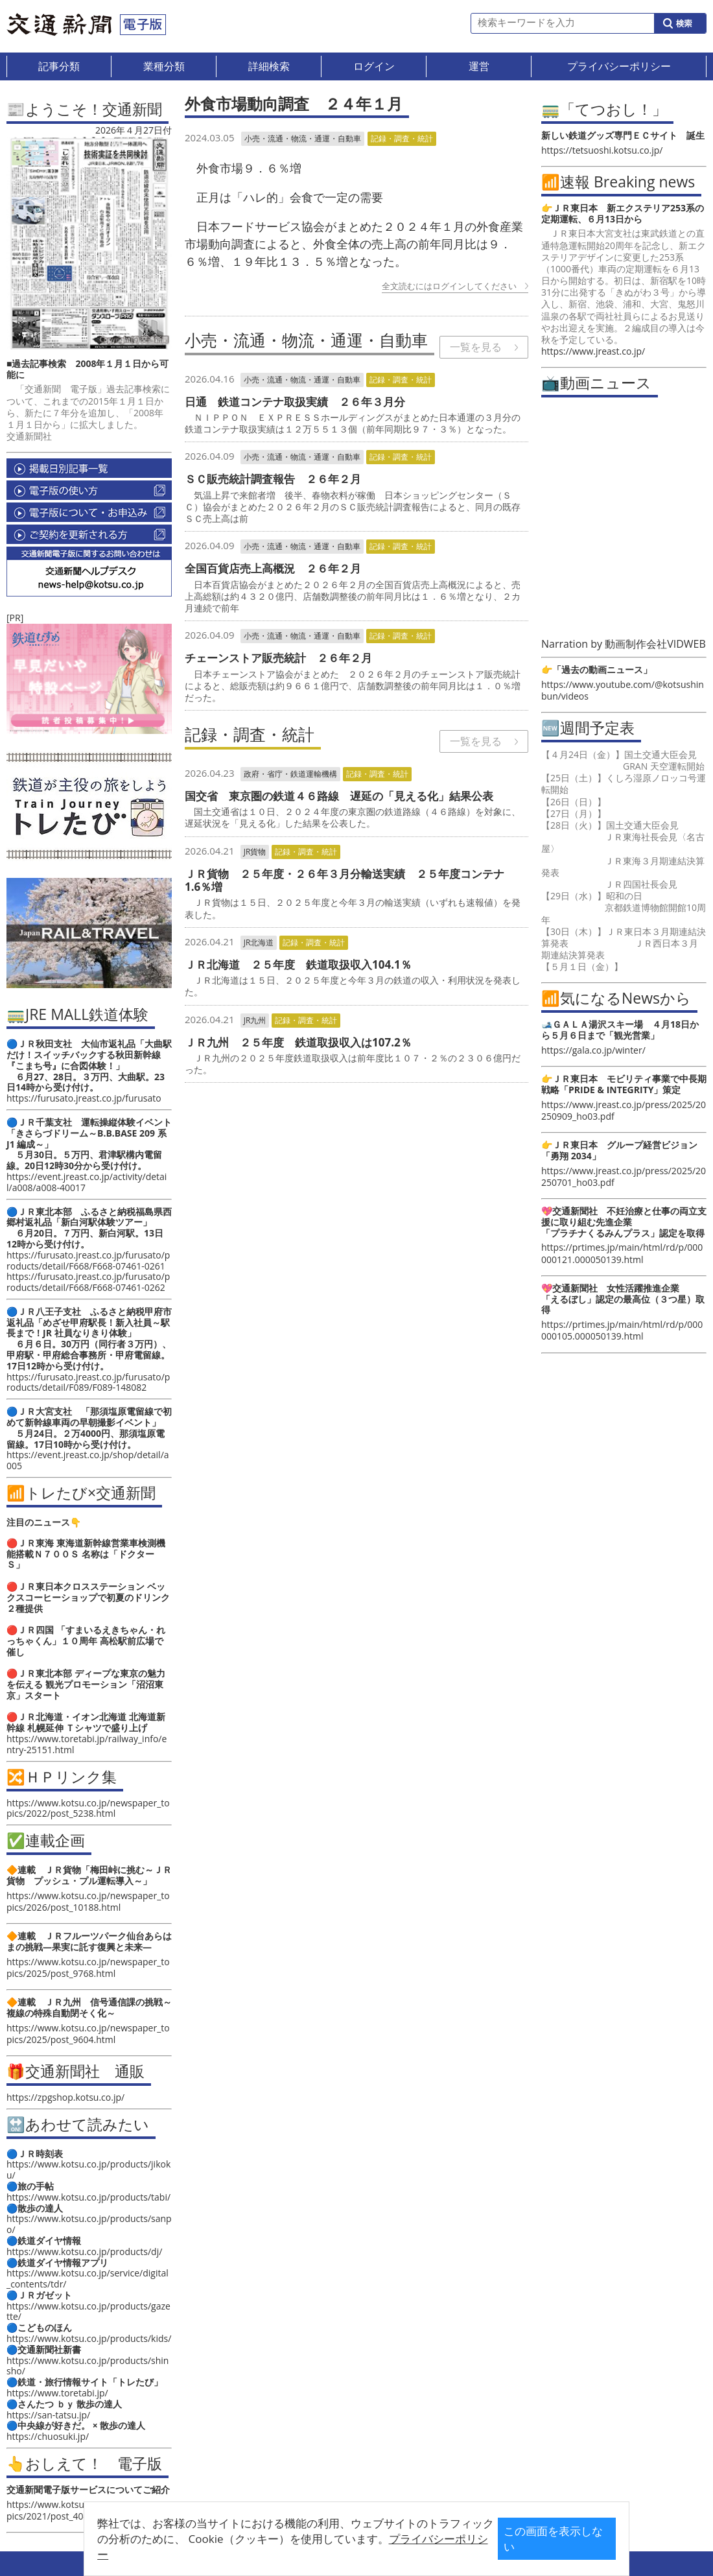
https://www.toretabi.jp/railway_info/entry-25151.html (86, 1744)
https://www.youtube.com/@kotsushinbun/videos (622, 690)
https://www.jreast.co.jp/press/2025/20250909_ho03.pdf (623, 1110)
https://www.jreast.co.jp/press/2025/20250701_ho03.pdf (623, 1176)
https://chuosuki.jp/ (47, 2436)
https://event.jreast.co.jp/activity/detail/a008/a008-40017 (86, 1182)
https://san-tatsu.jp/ (48, 2415)
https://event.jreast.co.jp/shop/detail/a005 (87, 1460)
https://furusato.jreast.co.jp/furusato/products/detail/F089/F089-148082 (88, 1382)
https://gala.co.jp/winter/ (593, 1050)
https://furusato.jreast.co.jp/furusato (83, 1098)
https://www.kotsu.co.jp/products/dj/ (84, 2251)
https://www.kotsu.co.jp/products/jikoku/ (88, 2169)
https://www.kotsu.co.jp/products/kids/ (88, 2338)
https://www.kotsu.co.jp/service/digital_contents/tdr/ (87, 2278)
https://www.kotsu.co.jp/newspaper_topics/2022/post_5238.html (88, 1808)
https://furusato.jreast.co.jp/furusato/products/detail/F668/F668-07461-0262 (88, 1282)
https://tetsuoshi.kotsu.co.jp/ (601, 150)
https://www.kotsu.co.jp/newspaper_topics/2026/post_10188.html (88, 1901)
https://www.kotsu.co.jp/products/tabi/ (88, 2197)
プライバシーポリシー (336, 2548)
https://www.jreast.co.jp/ (593, 351)
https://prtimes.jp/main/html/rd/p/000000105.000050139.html (622, 1330)
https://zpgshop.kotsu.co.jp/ (65, 2097)
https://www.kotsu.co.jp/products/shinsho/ (87, 2366)
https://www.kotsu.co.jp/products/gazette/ (88, 2311)
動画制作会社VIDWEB (655, 644)
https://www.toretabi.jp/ (57, 2393)
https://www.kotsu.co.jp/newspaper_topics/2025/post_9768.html (88, 1967)
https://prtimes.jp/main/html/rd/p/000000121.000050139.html (622, 1253)
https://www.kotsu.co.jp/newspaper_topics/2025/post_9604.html (88, 2034)
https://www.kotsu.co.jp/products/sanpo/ (89, 2224)
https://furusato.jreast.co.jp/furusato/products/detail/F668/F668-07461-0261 (88, 1260)
